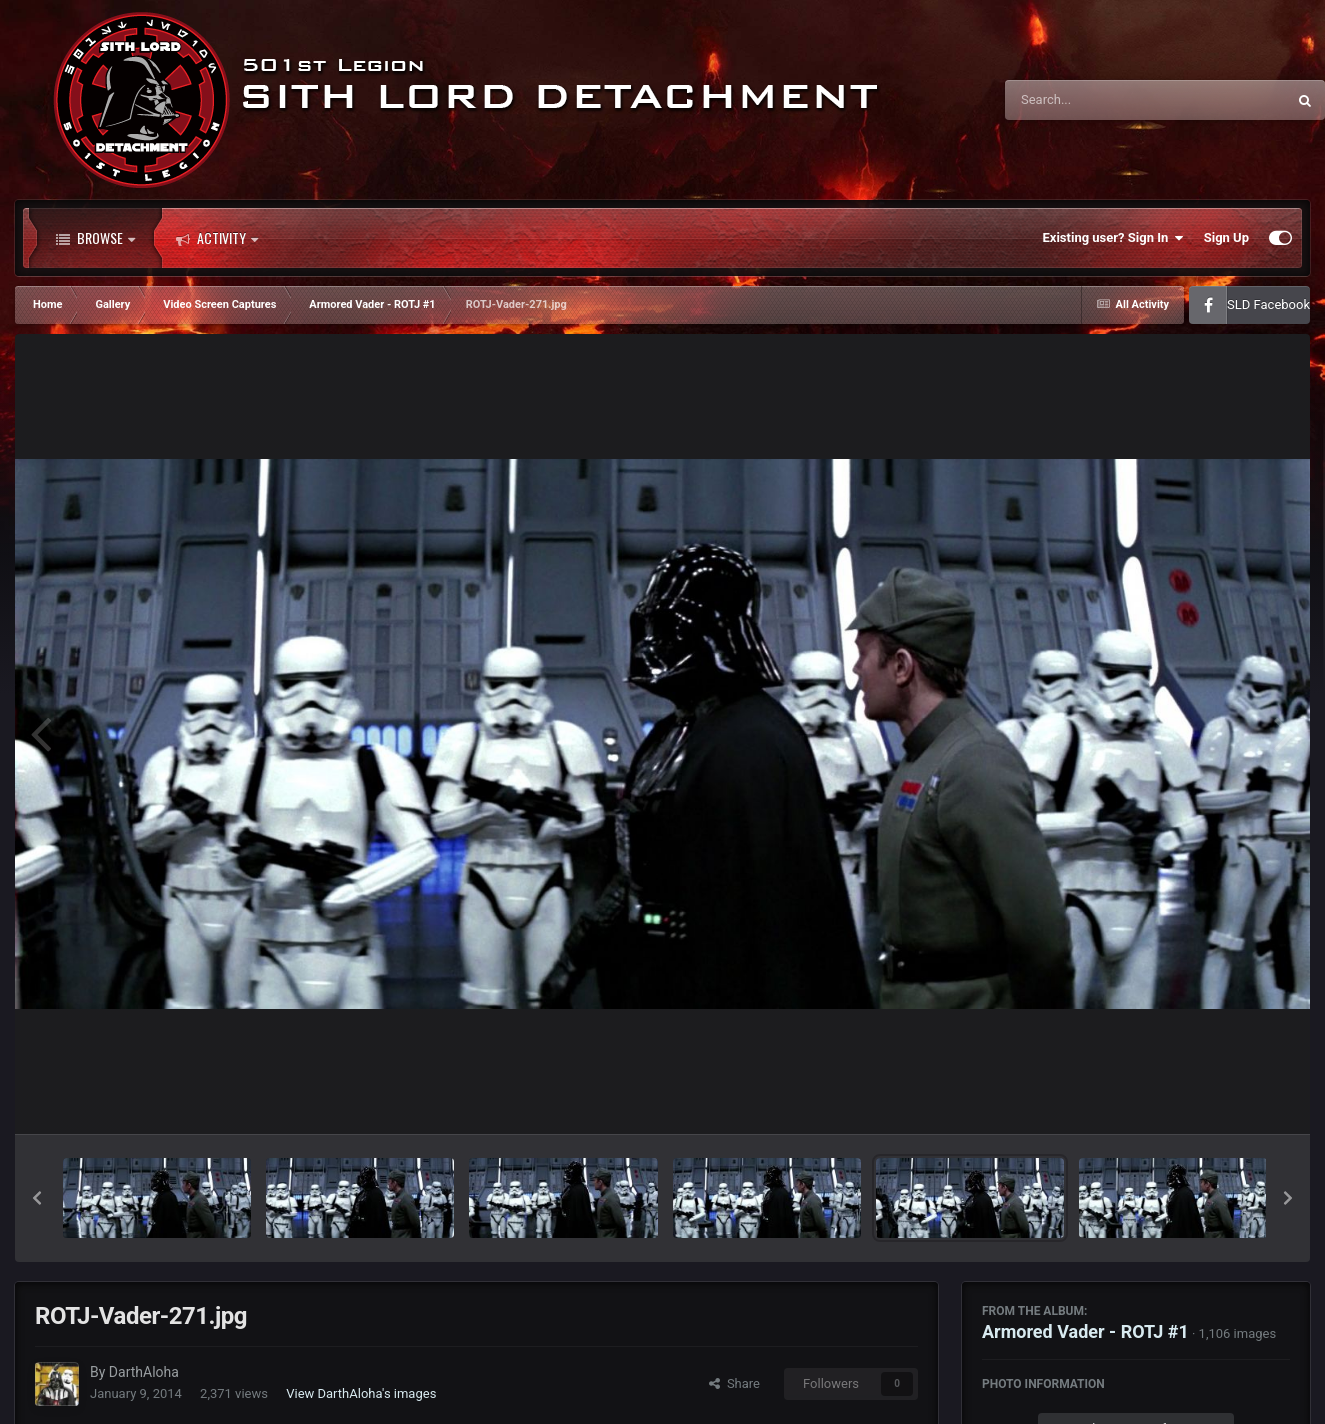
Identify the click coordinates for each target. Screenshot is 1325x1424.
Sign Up (1226, 237)
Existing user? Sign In (1113, 238)
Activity (217, 238)
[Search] (1095, 100)
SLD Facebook (1268, 304)
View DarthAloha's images (361, 1393)
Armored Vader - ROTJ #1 (1085, 1331)
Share (734, 1383)
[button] (37, 1198)
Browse (95, 238)
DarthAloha (144, 1372)
